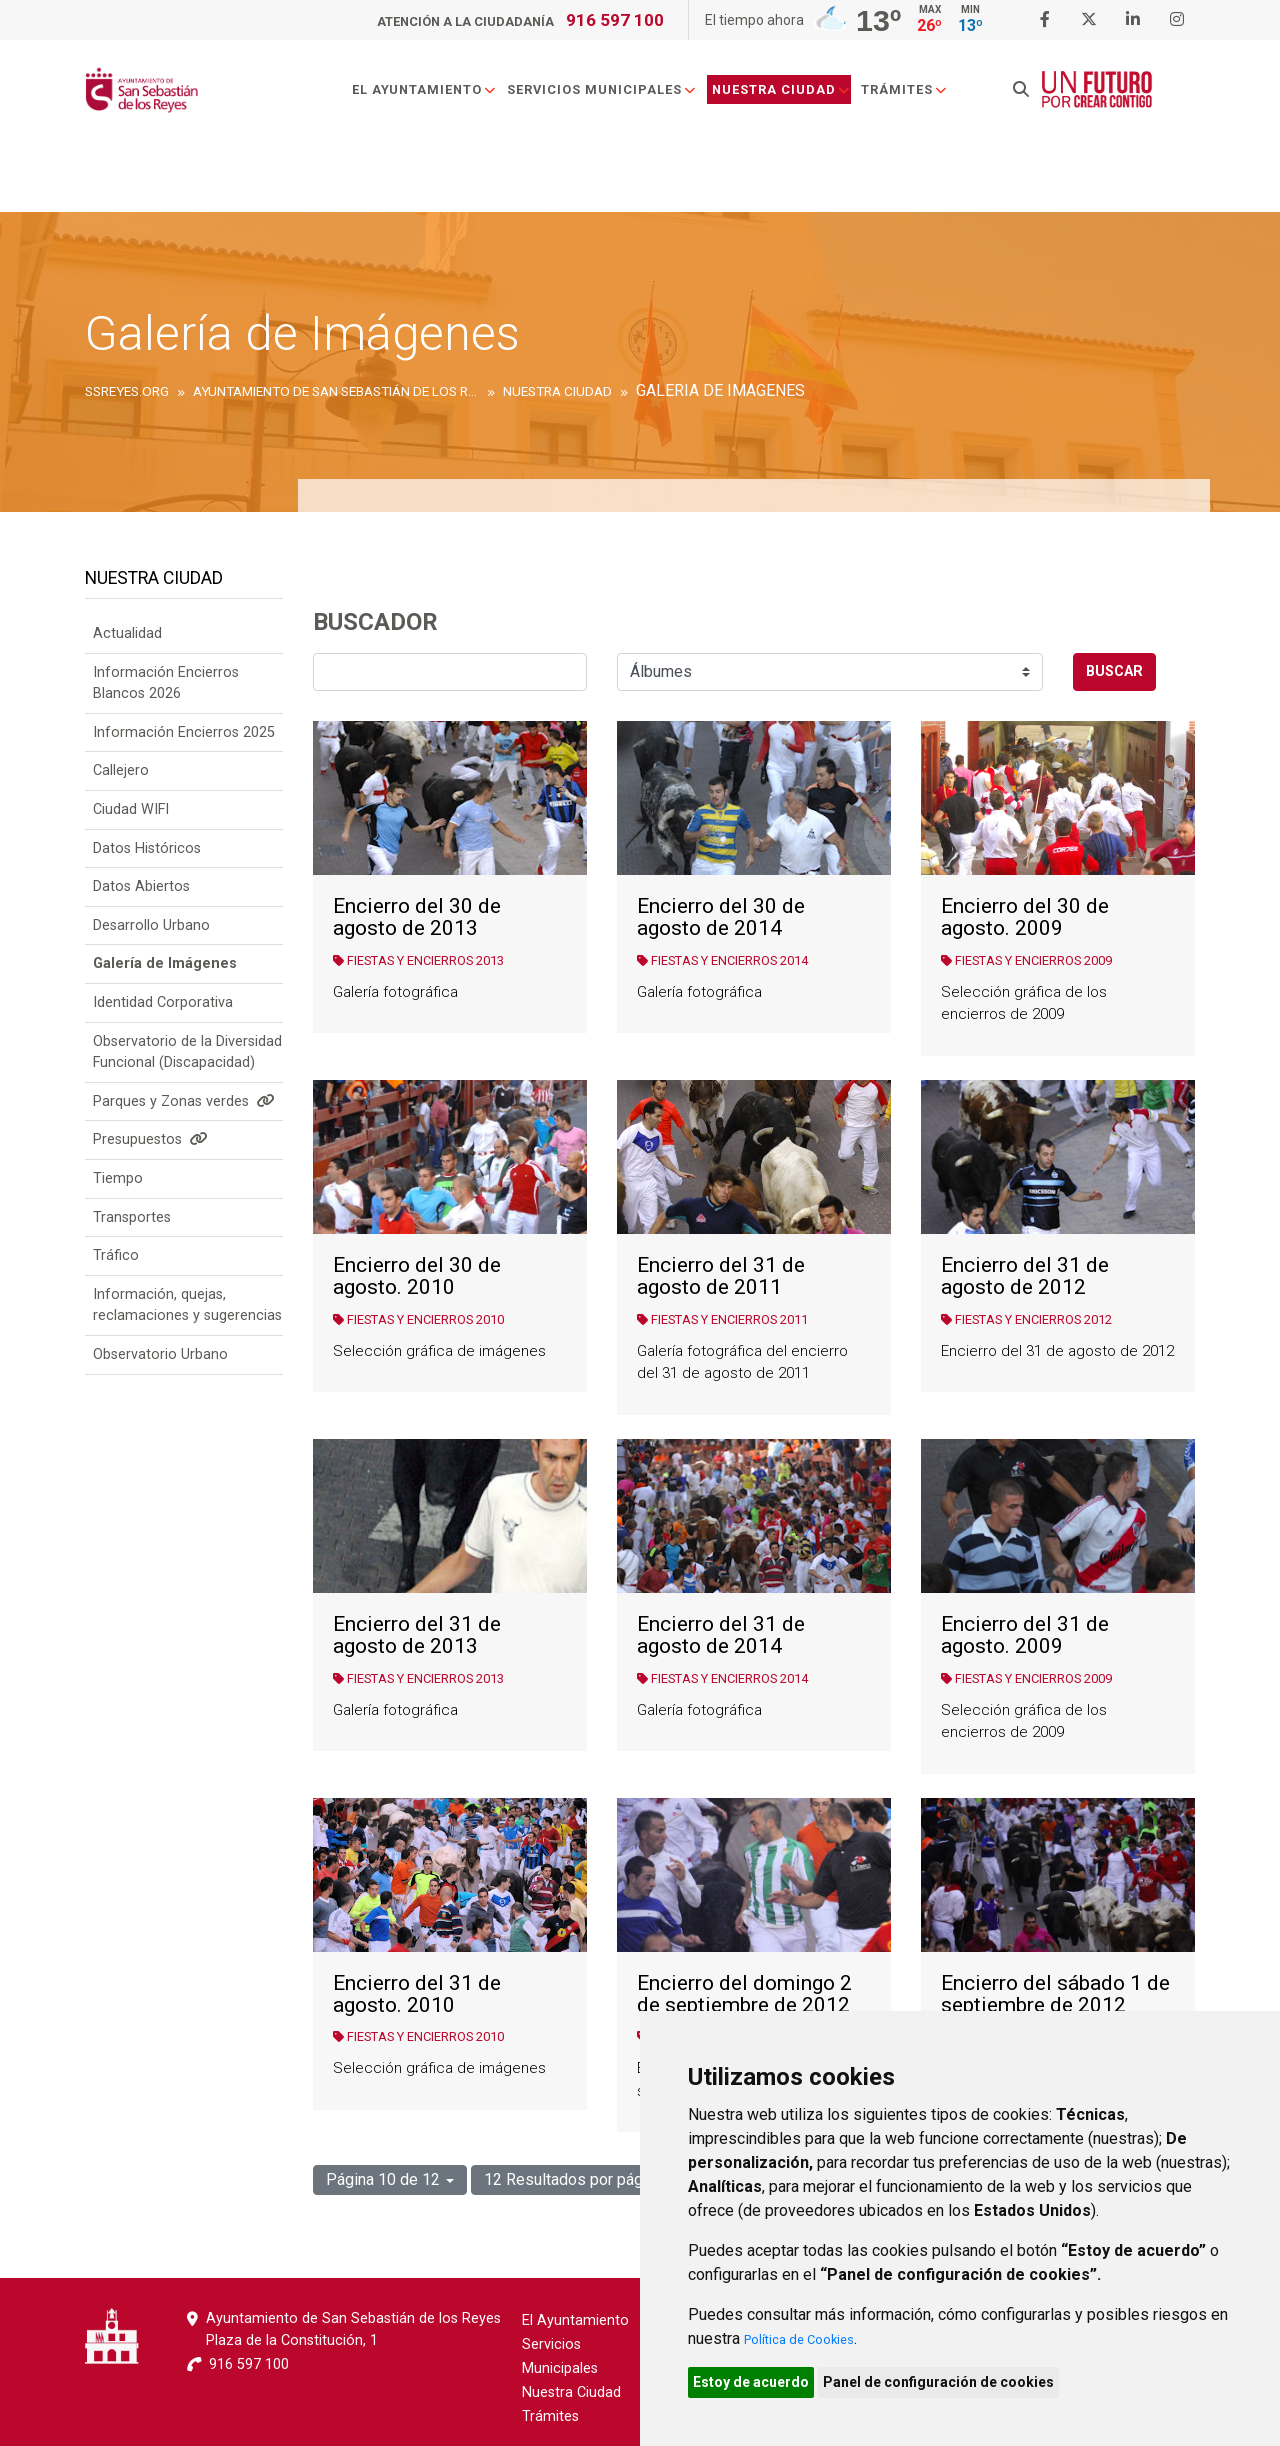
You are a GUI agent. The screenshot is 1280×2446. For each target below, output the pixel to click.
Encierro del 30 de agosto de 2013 (417, 917)
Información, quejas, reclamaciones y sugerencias (187, 1333)
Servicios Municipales (636, 103)
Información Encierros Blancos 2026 (166, 711)
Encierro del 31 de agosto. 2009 (1025, 1635)
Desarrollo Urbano (151, 953)
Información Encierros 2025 (184, 760)
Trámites (938, 103)
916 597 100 (615, 20)
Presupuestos (150, 1167)
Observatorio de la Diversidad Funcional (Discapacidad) (187, 1080)
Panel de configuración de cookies (971, 2379)
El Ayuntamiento (458, 103)
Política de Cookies (812, 2332)
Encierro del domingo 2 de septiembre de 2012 (744, 1994)
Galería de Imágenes (165, 991)
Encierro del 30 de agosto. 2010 (417, 1276)
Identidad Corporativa (163, 1030)
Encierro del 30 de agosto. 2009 (1025, 917)
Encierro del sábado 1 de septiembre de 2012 (1055, 1994)
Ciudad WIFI (131, 837)
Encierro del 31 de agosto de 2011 (721, 1276)
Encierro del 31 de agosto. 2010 (417, 1994)
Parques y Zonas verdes (184, 1129)
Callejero (121, 798)
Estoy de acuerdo (762, 2379)
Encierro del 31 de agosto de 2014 (721, 1635)
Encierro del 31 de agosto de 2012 (1025, 1276)
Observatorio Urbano (160, 1382)
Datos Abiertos (141, 914)
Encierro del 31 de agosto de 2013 (417, 1635)
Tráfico (116, 1283)
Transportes (132, 1245)
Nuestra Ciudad (815, 103)
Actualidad (127, 661)
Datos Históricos (147, 876)
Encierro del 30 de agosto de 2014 (721, 917)
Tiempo (118, 1206)
